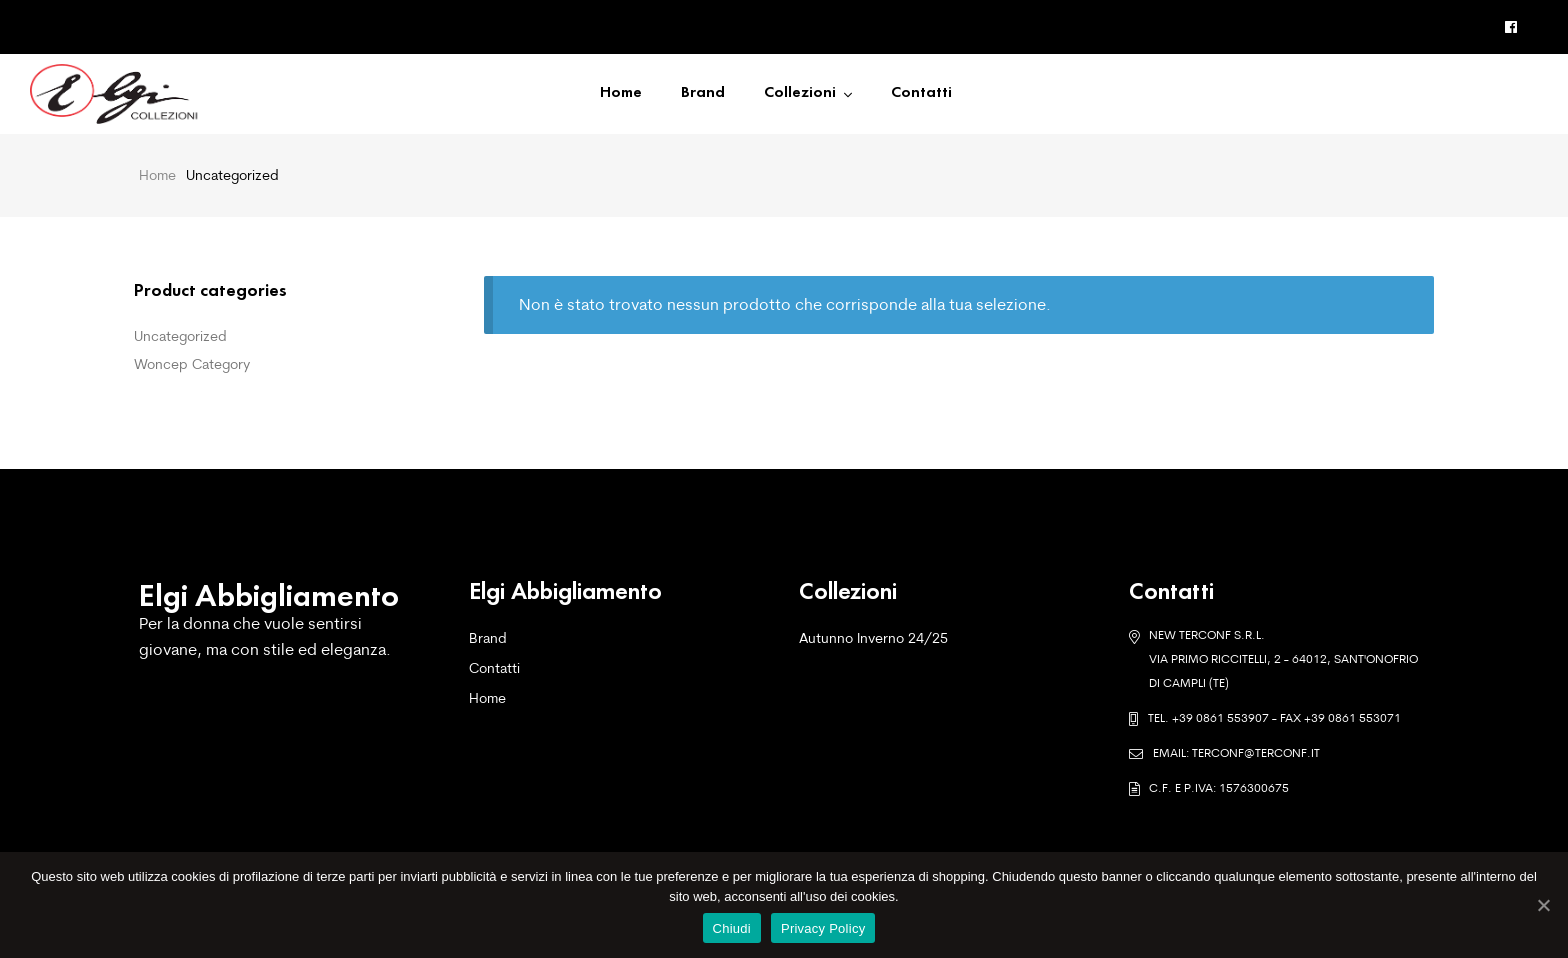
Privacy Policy (823, 928)
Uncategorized (180, 336)
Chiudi (732, 928)
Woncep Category (192, 364)
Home (157, 175)
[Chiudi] (1543, 905)
